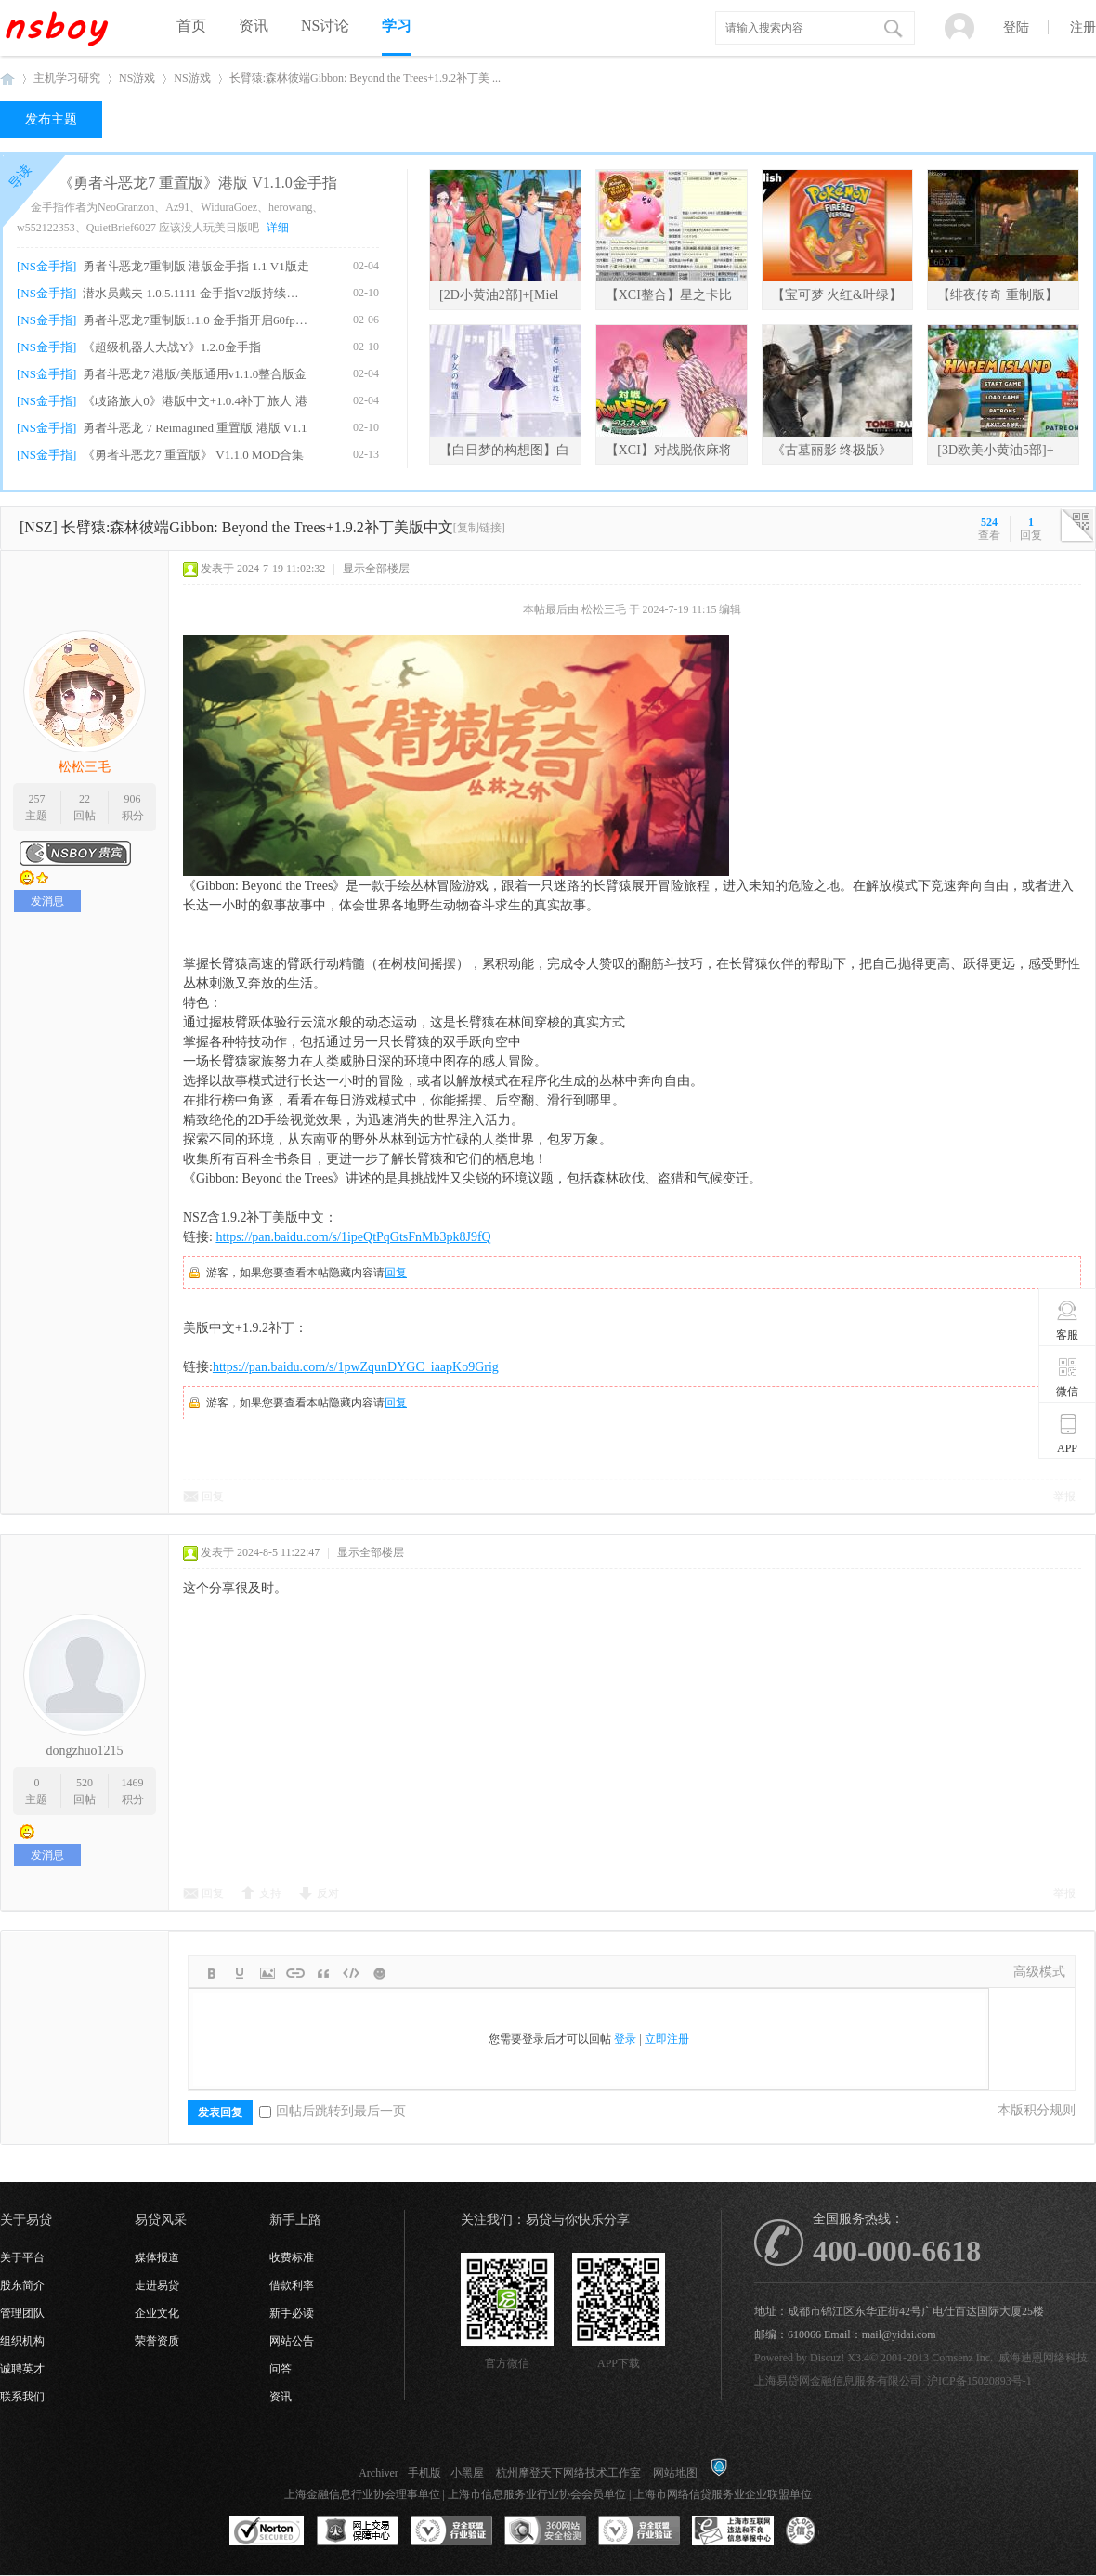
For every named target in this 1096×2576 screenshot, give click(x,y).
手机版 (424, 2472)
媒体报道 (157, 2257)
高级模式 (1039, 1972)
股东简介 (22, 2285)
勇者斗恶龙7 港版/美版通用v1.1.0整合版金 (195, 374)
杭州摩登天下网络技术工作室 (568, 2472)
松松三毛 (85, 767)
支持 (270, 1893)
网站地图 (675, 2472)
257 (36, 798)
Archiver (378, 2472)
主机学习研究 (66, 78)
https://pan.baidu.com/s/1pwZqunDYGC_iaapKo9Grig (356, 1367)
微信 (1067, 1376)
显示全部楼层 (376, 568)
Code (351, 1973)
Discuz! (827, 2357)
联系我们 (22, 2396)
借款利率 (291, 2285)
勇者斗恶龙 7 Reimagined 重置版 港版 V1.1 (195, 428)
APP (1067, 1433)
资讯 (253, 25)
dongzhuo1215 (84, 1751)
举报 (1064, 1496)
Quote (323, 1973)
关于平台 (22, 2257)
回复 (396, 1272)
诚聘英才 (22, 2368)
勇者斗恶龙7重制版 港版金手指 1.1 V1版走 (195, 266)
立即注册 (667, 2039)
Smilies (379, 1973)
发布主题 (51, 119)
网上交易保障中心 (357, 2531)
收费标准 (291, 2257)
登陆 (1016, 27)
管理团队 (22, 2313)
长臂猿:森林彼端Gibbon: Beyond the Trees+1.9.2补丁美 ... (365, 78)
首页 (191, 25)
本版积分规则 (1037, 2110)
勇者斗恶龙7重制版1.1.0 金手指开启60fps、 (196, 320)
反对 (328, 1893)
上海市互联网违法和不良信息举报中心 (733, 2531)
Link (295, 1973)
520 (84, 1782)
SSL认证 (267, 2531)
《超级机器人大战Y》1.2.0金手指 (171, 347)
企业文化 (157, 2313)
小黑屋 (467, 2472)
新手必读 (291, 2313)
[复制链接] (479, 527)
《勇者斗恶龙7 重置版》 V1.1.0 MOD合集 (193, 455)
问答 (280, 2368)
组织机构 (22, 2340)
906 (132, 798)
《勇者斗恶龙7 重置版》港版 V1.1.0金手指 (198, 182)
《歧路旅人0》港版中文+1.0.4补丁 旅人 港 (195, 401)
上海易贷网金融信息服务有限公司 (837, 2380)
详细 (278, 227)
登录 (625, 2039)
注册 (1083, 27)
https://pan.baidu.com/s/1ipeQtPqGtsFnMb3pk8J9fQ (352, 1237)
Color (239, 1973)
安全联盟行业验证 (451, 2531)
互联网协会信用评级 (827, 2531)
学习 (396, 25)
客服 (1067, 1320)
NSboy (7, 78)
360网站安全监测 (545, 2531)
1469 (133, 1782)
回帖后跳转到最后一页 (332, 2111)
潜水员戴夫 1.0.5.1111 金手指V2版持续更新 (196, 293)
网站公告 (291, 2340)
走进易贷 (157, 2285)
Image (267, 1973)
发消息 (47, 901)
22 (84, 798)
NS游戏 (137, 78)
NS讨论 (325, 25)
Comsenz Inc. (962, 2357)
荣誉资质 (157, 2340)
